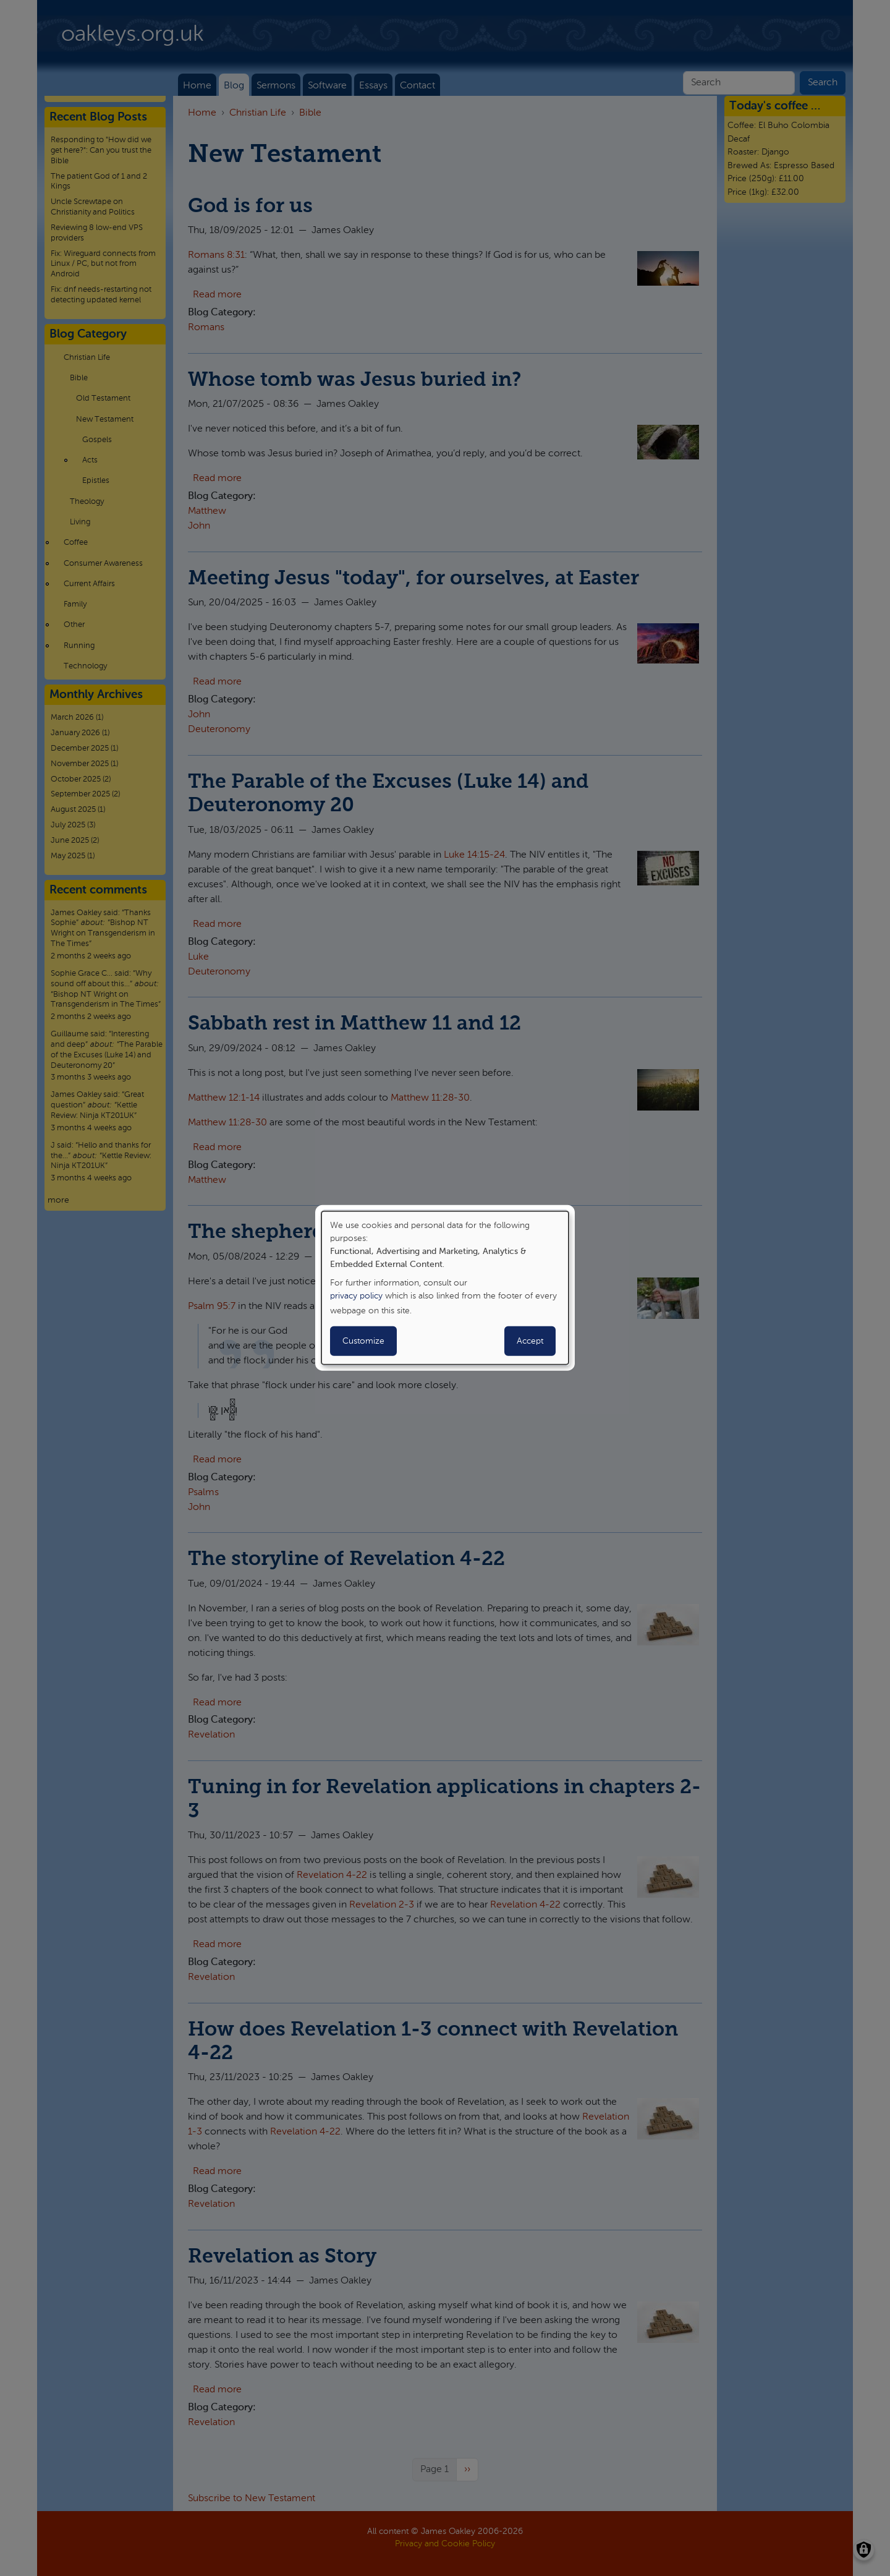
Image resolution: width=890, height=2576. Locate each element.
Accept (530, 1341)
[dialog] (445, 1288)
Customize (363, 1341)
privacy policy (356, 1296)
